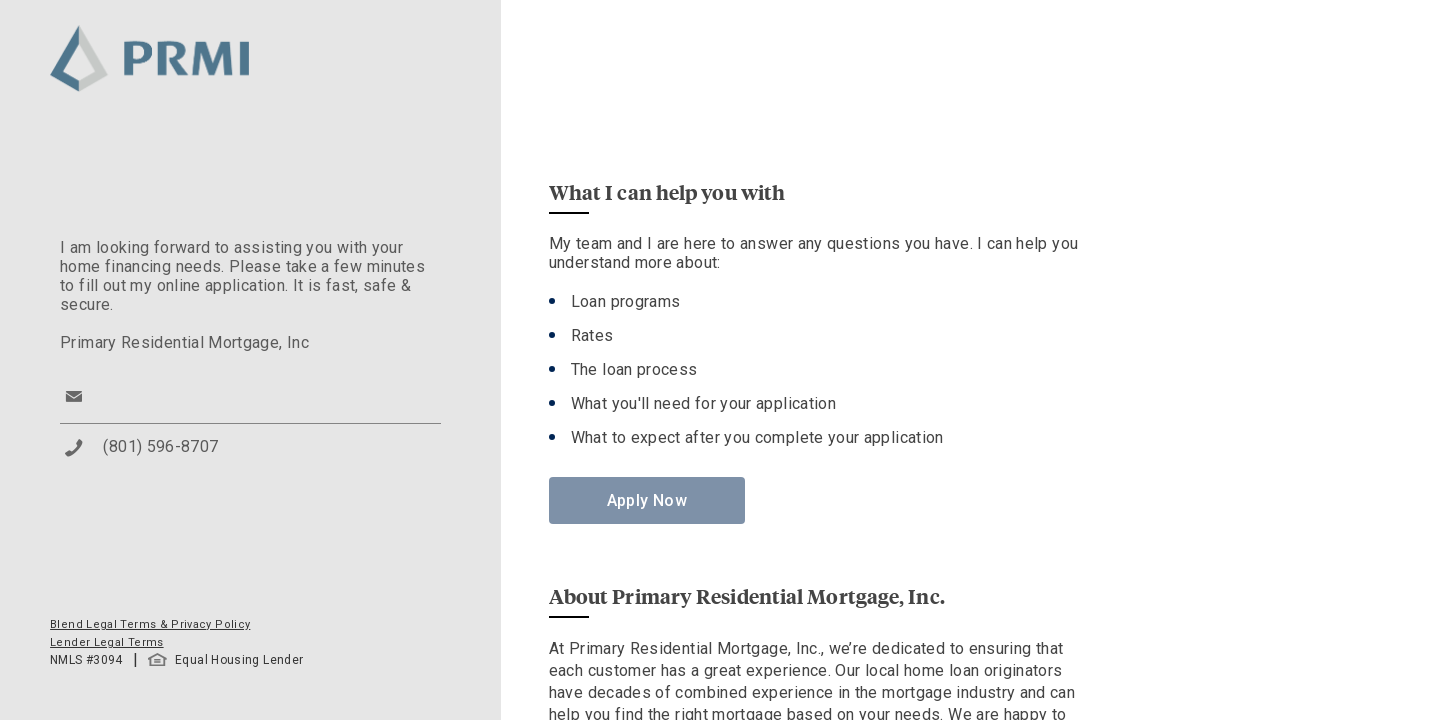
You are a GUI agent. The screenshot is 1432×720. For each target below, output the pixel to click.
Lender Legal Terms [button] (106, 642)
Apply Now (647, 500)
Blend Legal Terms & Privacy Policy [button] (150, 624)
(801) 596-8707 (160, 446)
